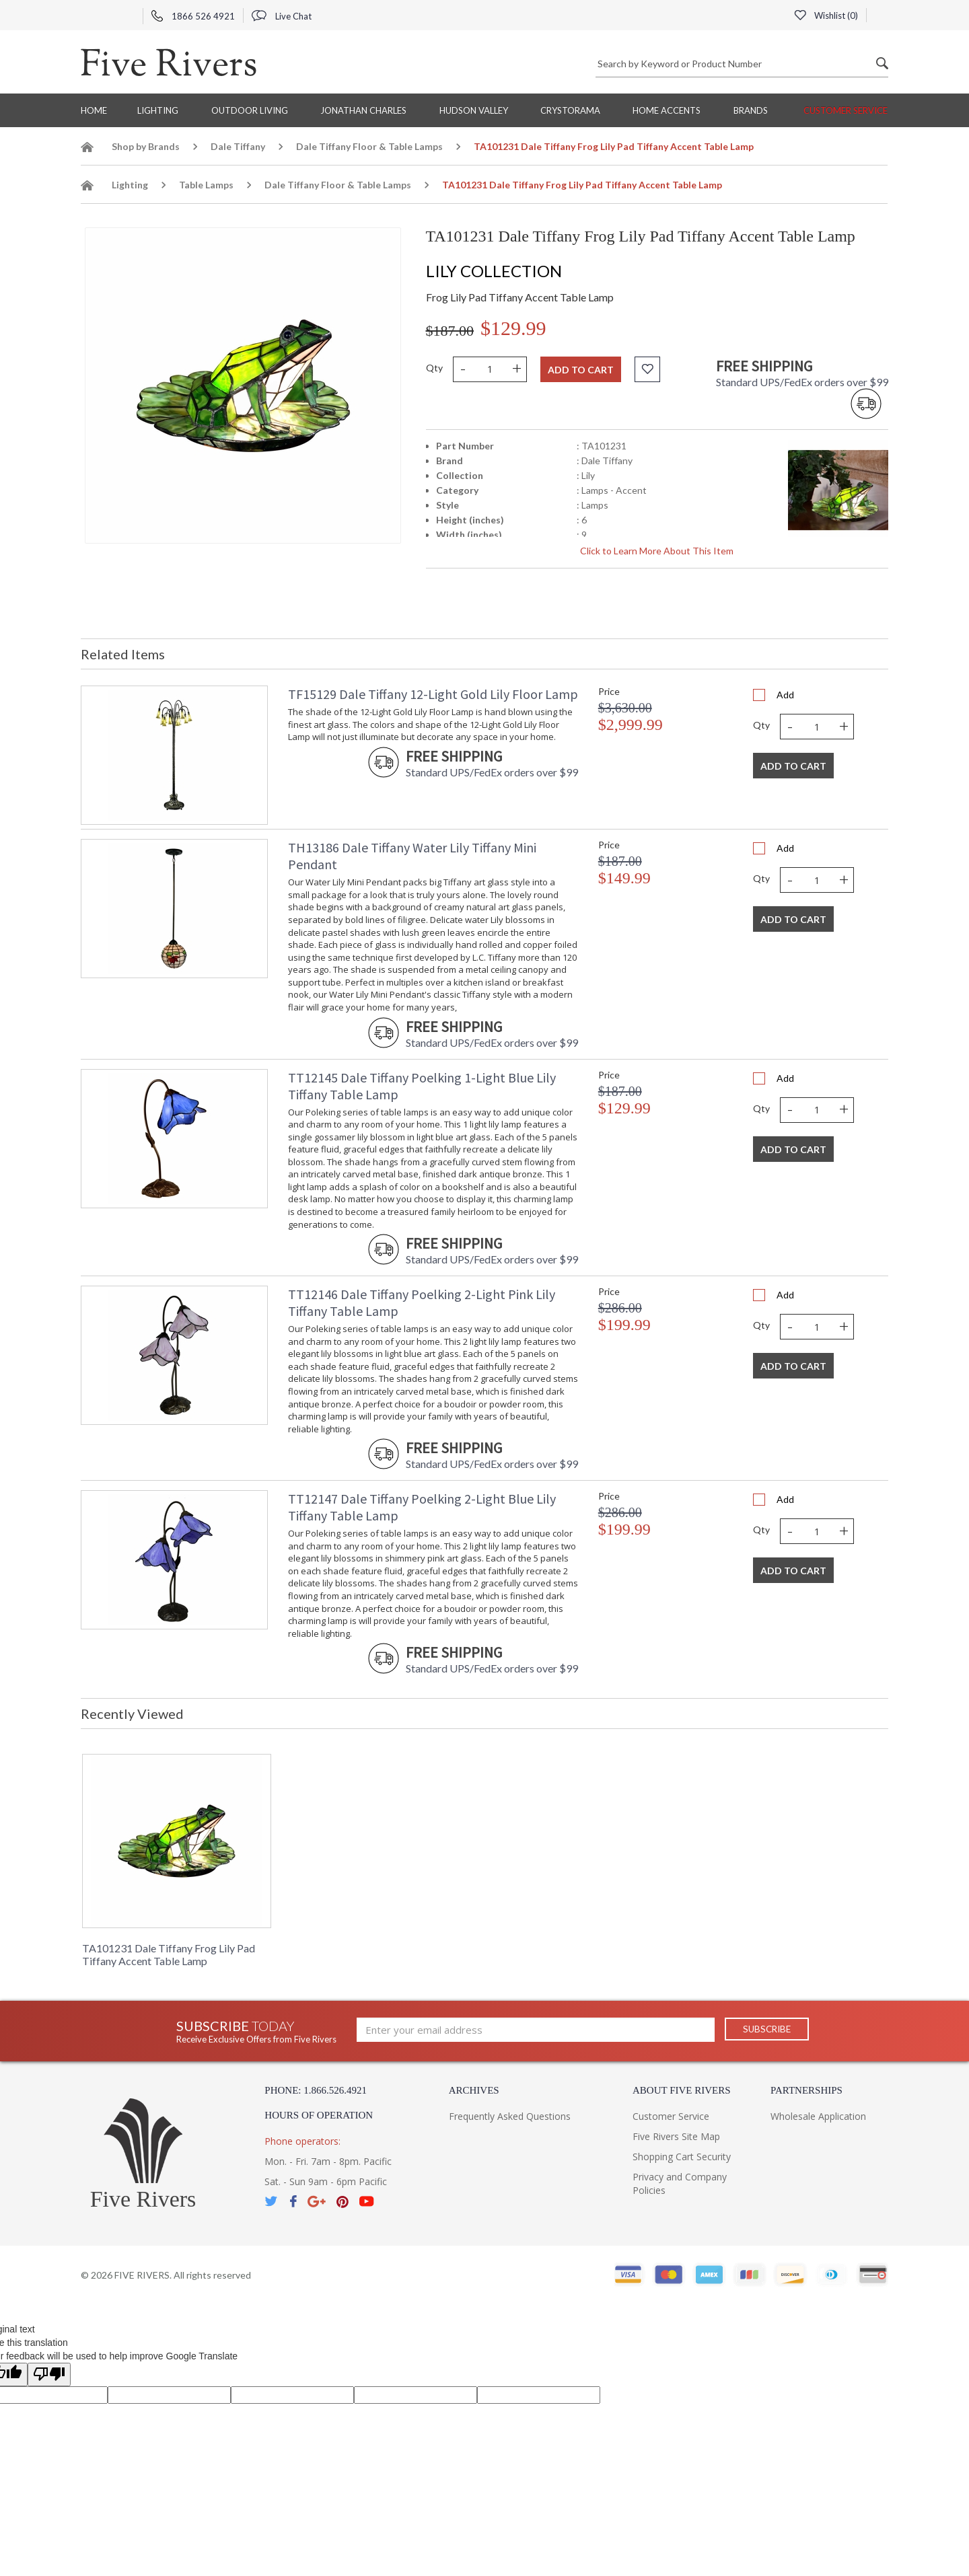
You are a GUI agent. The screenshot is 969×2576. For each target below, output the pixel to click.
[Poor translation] (49, 2374)
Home (94, 110)
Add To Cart (793, 766)
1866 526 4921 (193, 16)
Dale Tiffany (238, 146)
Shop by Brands (146, 146)
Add (785, 694)
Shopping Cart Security (682, 2156)
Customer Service (845, 110)
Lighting (157, 110)
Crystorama (570, 110)
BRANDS (750, 110)
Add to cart (581, 369)
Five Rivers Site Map (676, 2136)
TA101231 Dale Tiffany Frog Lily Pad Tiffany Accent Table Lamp (168, 1954)
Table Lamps (206, 184)
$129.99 (513, 328)
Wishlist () (825, 15)
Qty (434, 367)
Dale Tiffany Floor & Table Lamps (369, 146)
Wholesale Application (818, 2116)
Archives (474, 2090)
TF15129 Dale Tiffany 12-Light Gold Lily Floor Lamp (433, 694)
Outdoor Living (249, 110)
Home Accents (667, 110)
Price (609, 691)
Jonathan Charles (363, 110)
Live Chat (282, 16)
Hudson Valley (473, 110)
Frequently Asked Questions (510, 2116)
